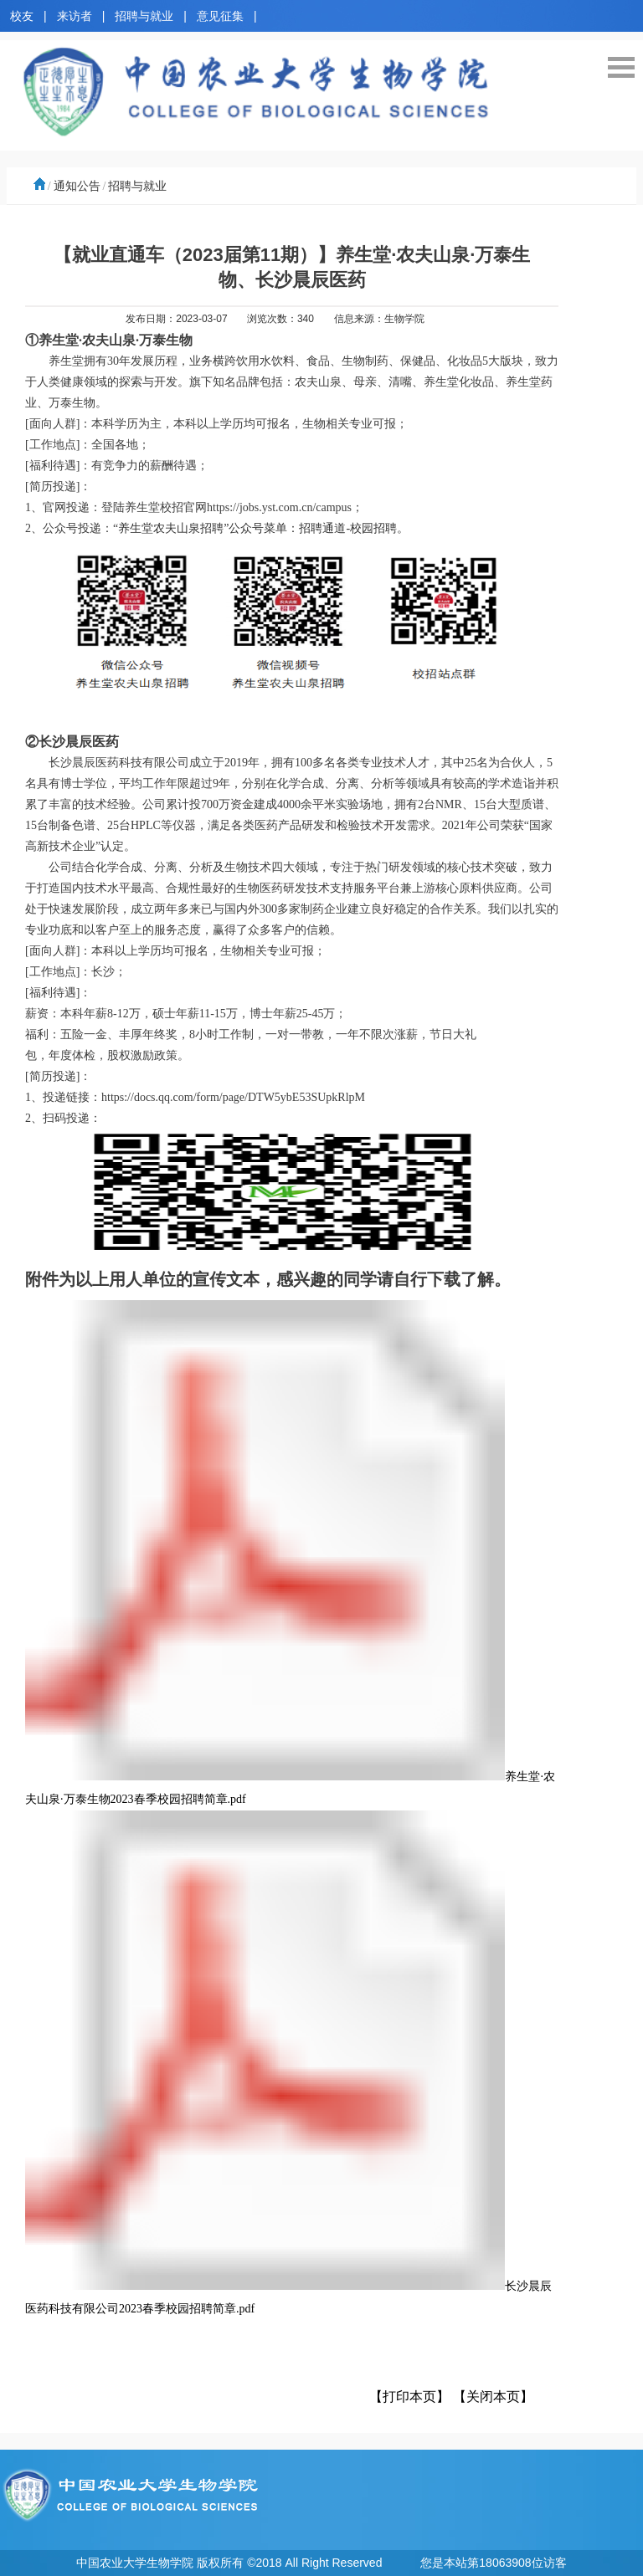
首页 (38, 186)
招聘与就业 (144, 16)
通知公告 (77, 186)
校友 (21, 16)
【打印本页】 (409, 2396)
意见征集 (220, 16)
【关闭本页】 (493, 2396)
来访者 (74, 16)
